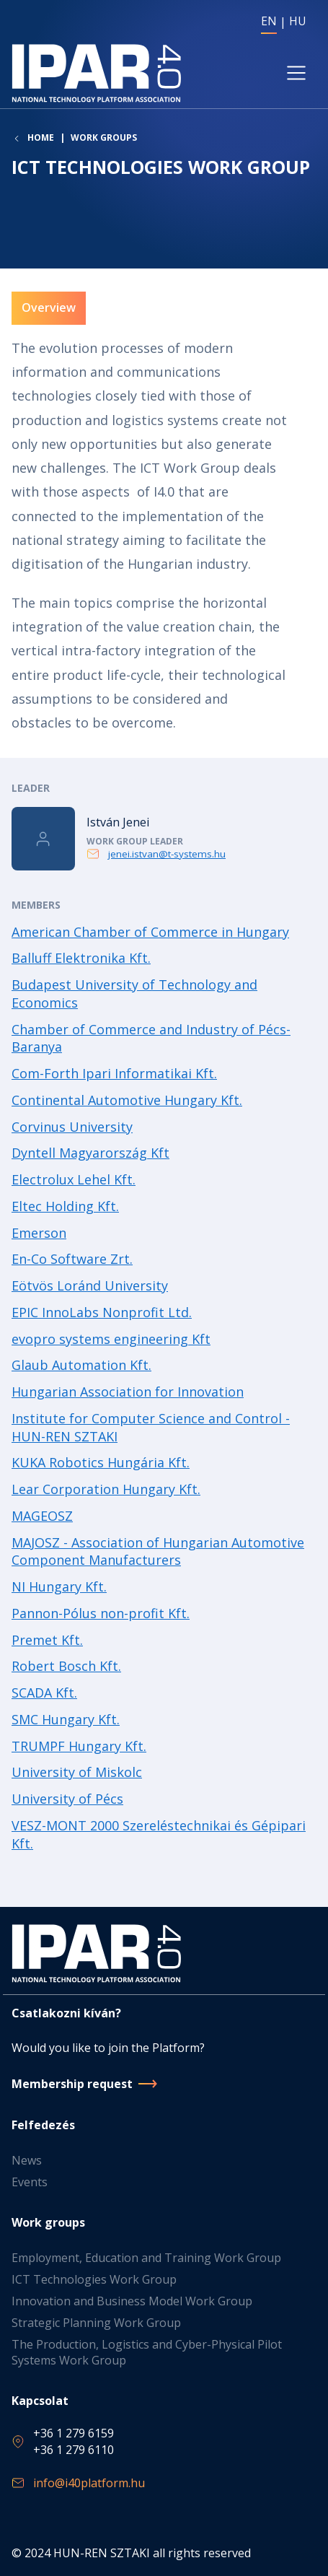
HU (297, 21)
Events (30, 2182)
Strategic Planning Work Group (96, 2323)
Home (40, 138)
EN (269, 21)
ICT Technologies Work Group (94, 2279)
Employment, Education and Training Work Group (146, 2258)
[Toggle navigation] (296, 72)
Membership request (72, 2084)
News (27, 2160)
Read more (164, 838)
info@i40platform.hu (89, 2483)
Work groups (104, 137)
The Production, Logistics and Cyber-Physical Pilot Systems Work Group (147, 2352)
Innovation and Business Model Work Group (132, 2301)
